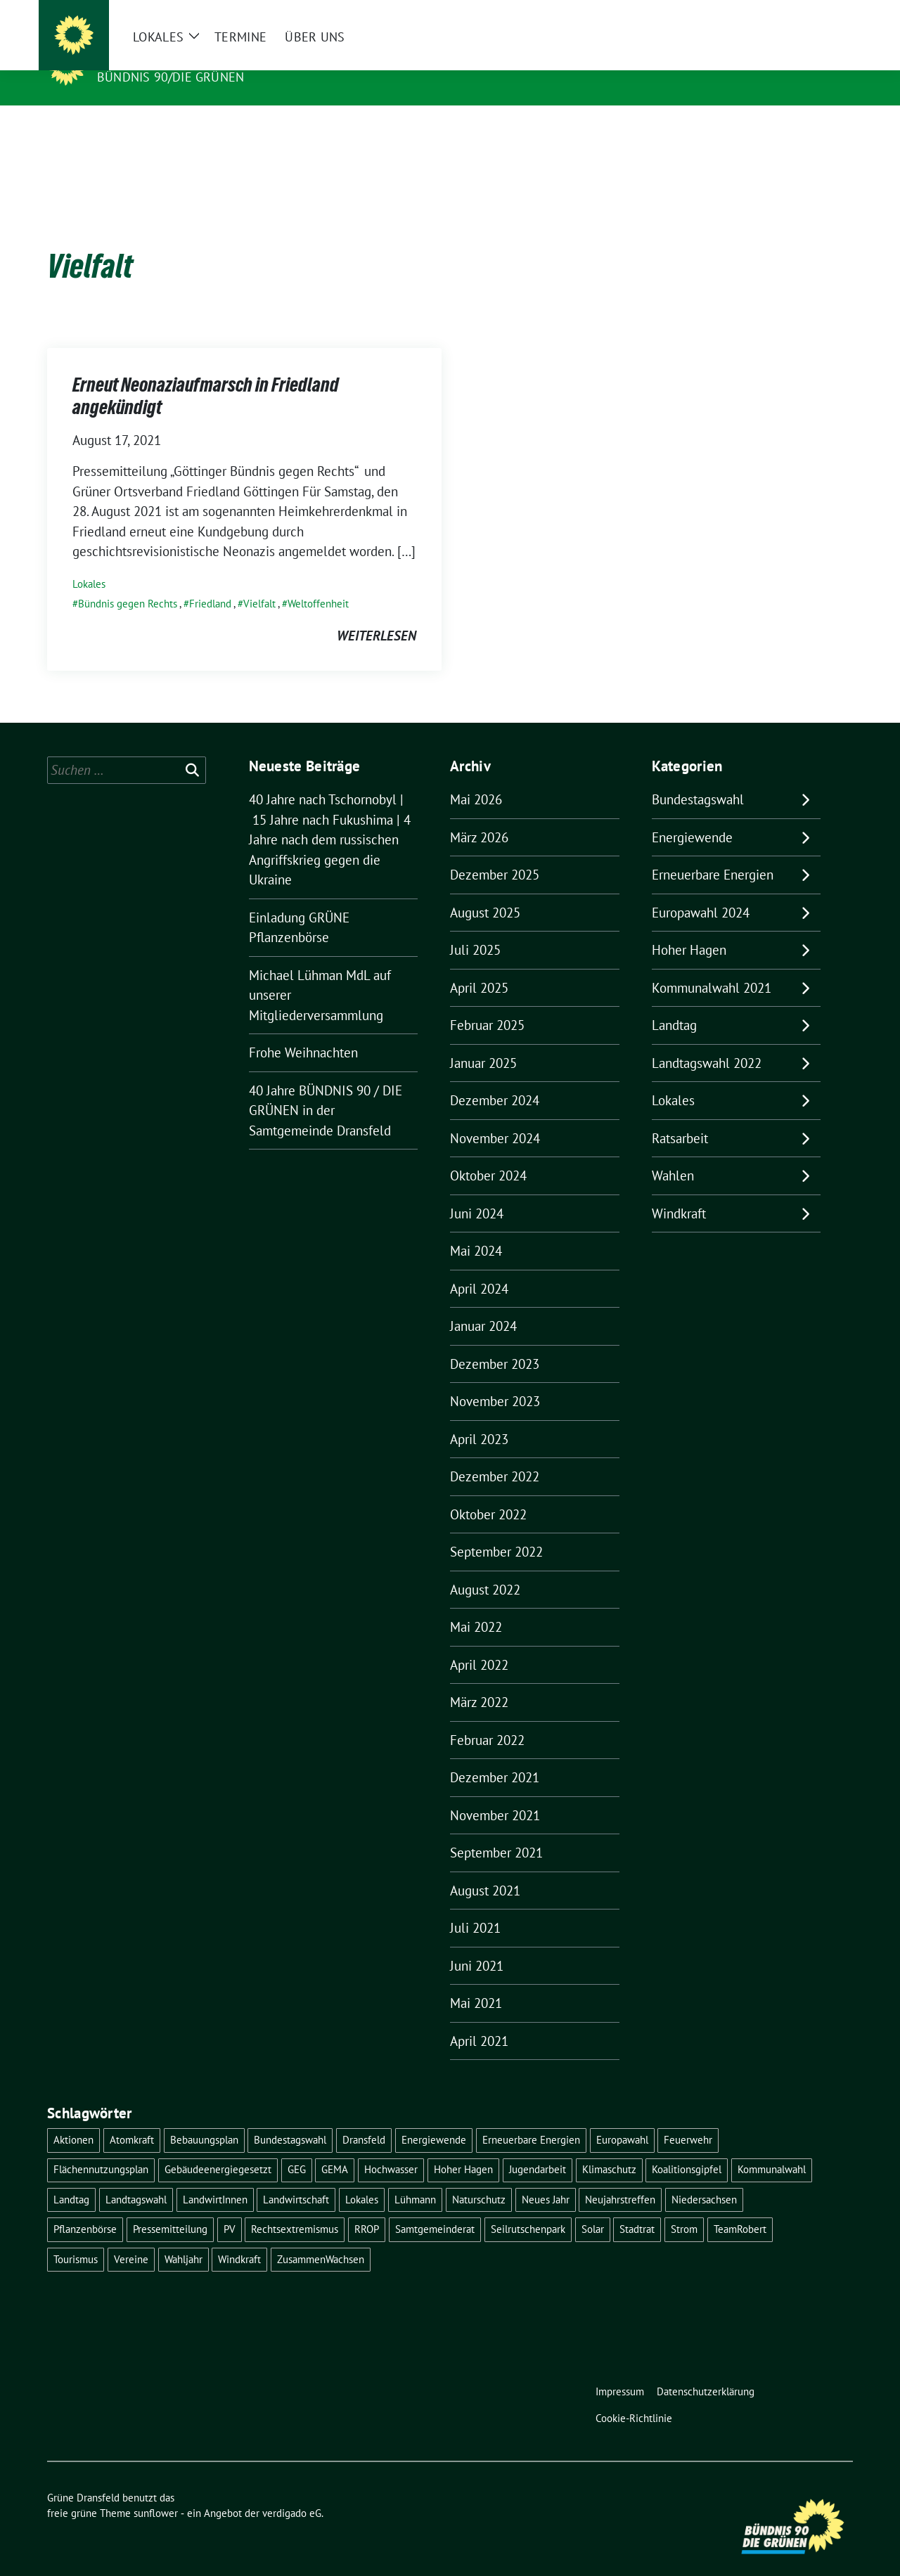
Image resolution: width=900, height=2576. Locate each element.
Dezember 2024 (494, 1078)
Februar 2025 (487, 1003)
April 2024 (479, 1266)
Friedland (210, 581)
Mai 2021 (476, 1981)
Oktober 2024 (488, 1153)
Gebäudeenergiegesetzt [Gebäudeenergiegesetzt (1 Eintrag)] (218, 2147)
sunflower (156, 2491)
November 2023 (495, 1379)
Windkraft (679, 1191)
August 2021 (485, 1868)
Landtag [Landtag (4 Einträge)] (71, 2177)
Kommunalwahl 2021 (711, 966)
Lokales (88, 562)
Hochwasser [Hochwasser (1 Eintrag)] (391, 2147)
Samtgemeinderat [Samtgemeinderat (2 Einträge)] (435, 2207)
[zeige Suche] (828, 13)
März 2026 (479, 815)
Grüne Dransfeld (163, 56)
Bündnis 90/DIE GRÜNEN (170, 77)
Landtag (674, 1003)
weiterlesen (376, 613)
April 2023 (479, 1417)
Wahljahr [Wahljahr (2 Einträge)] (183, 2237)
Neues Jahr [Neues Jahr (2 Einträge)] (546, 2177)
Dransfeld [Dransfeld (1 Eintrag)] (363, 2118)
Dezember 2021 (494, 1755)
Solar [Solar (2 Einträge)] (592, 2207)
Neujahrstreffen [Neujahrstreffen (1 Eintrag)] (620, 2177)
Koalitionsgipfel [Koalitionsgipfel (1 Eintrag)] (686, 2147)
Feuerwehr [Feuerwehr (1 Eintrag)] (688, 2118)
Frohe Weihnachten (303, 1030)
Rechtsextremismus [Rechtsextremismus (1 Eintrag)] (294, 2207)
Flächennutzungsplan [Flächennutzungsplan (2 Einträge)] (100, 2147)
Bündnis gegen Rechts (127, 581)
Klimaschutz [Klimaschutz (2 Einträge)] (609, 2147)
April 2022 (479, 1643)
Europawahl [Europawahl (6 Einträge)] (622, 2118)
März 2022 (479, 1680)
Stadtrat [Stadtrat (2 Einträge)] (637, 2207)
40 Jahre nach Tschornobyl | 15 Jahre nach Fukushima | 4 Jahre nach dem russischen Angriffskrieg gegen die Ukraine (330, 817)
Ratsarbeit (680, 1116)
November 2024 (495, 1116)
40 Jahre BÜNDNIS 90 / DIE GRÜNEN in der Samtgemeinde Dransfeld (325, 1088)
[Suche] (808, 13)
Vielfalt (259, 581)
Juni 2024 (476, 1191)
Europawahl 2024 (701, 890)
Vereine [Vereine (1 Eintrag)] (131, 2237)
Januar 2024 (483, 1304)
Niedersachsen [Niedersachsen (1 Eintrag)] (704, 2177)
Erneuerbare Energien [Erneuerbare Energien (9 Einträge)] (531, 2118)
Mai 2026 (476, 777)
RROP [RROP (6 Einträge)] (366, 2207)
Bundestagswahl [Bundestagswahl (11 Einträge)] (290, 2118)
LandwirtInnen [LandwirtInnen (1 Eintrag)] (215, 2177)
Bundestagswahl (698, 777)
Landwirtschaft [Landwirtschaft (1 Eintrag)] (296, 2177)
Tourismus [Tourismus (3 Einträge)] (75, 2237)
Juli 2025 (475, 928)
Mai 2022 (476, 1605)
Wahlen (673, 1153)
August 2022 (485, 1567)
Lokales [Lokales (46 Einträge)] (361, 2177)
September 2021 (496, 1830)
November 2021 (495, 1793)
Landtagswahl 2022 (706, 1041)
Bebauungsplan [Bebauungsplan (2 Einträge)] (204, 2118)
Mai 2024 (476, 1229)
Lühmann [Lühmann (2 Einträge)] (415, 2177)
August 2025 (485, 890)
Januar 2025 (483, 1041)
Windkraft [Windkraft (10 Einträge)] (239, 2237)
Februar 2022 (487, 1718)
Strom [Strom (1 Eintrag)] (684, 2207)
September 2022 (496, 1529)
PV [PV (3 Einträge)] (230, 2207)
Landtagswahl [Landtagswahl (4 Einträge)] (136, 2177)
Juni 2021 (476, 1944)
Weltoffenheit (318, 581)
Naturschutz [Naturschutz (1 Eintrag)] (479, 2177)
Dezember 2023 (494, 1342)
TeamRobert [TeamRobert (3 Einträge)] (740, 2207)
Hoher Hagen (689, 928)
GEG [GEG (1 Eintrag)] (297, 2147)
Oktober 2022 (488, 1492)
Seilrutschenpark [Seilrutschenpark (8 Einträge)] (528, 2207)
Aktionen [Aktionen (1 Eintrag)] (73, 2118)
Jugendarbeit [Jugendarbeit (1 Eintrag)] (537, 2147)
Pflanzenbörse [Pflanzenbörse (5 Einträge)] (85, 2207)
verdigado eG (291, 2491)
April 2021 (479, 2019)
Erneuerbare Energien (712, 852)
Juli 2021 (475, 1906)
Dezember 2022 (494, 1454)
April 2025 (479, 966)
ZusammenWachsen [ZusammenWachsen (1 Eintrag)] (320, 2237)
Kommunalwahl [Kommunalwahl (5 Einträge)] (772, 2147)
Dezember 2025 (494, 852)
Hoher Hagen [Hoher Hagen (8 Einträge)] (463, 2147)
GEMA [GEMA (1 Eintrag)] (334, 2147)
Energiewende (692, 815)
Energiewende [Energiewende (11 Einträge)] (433, 2118)
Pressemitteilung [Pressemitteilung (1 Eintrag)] (170, 2207)
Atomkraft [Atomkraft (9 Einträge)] (132, 2118)
